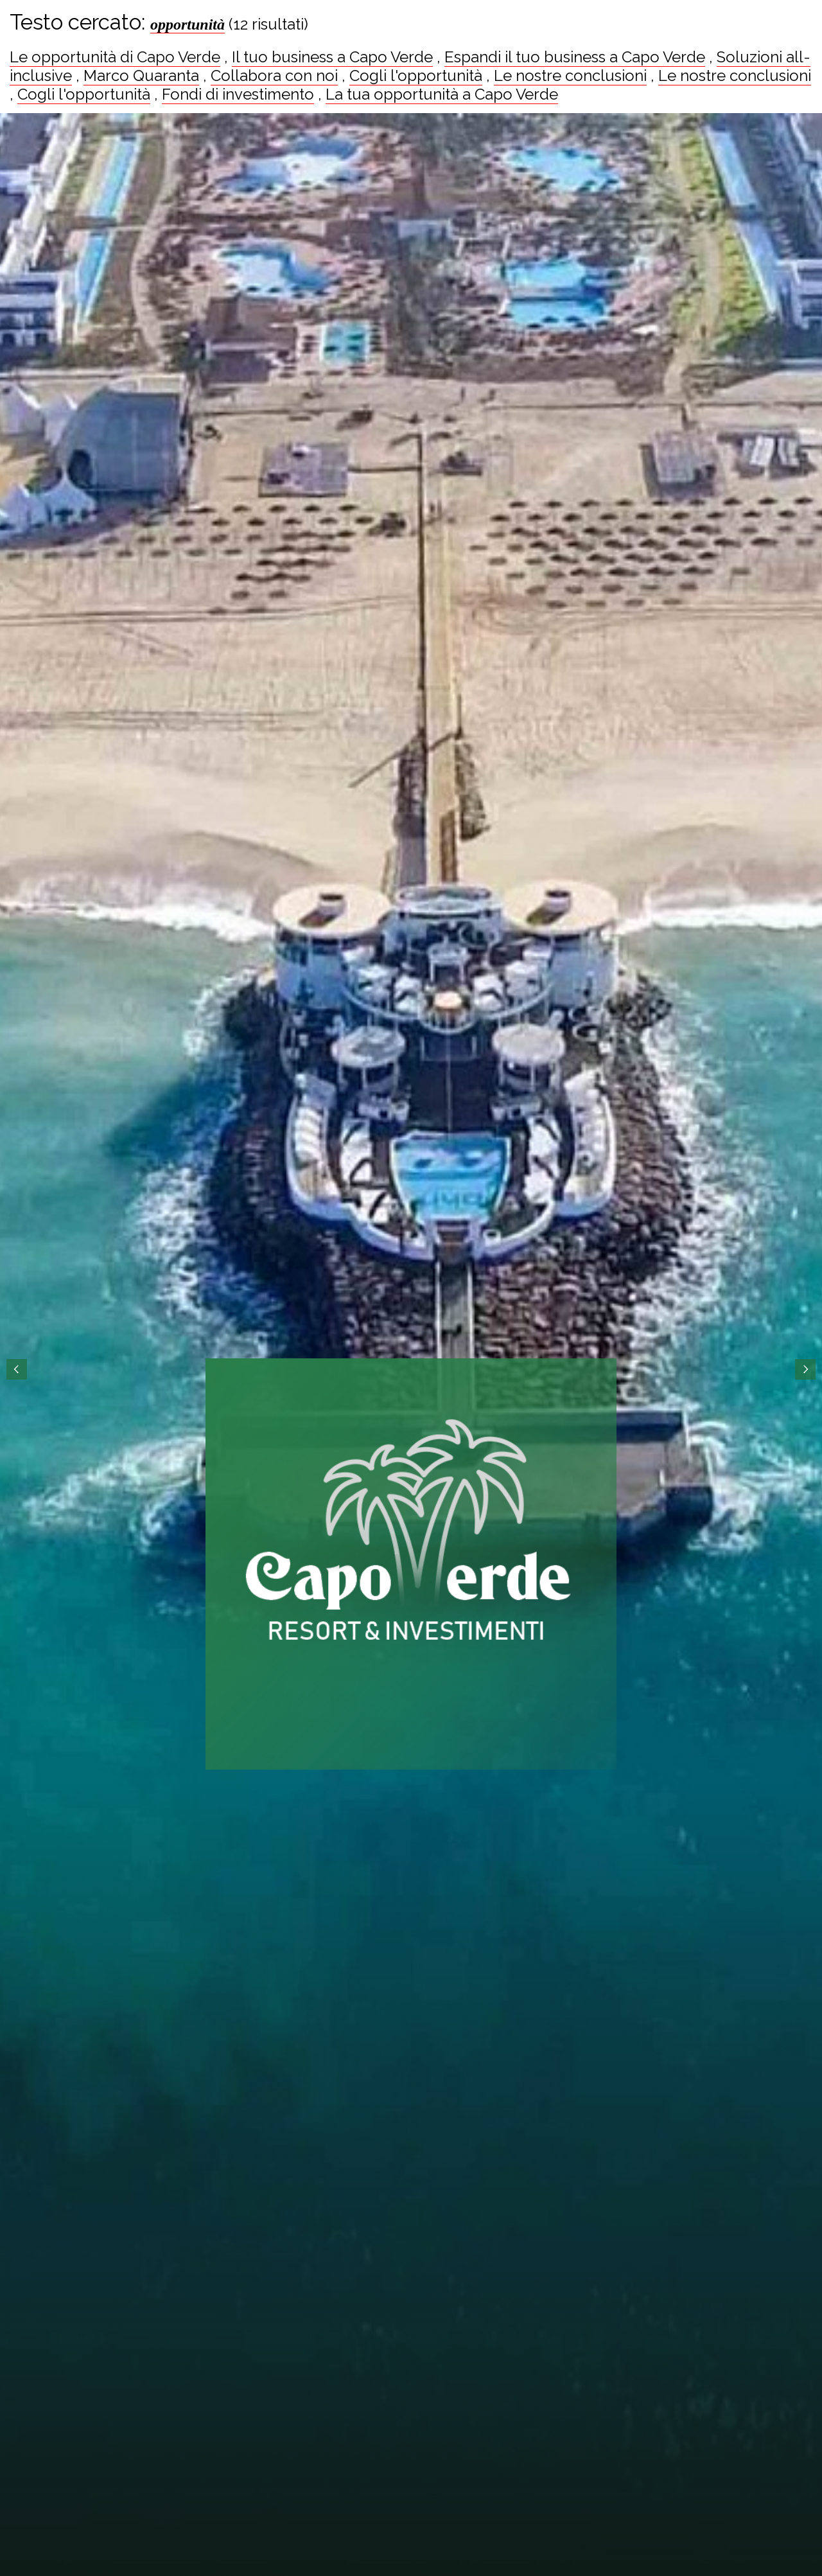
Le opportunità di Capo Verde (115, 57)
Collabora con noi (274, 75)
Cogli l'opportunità (415, 75)
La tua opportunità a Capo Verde (442, 94)
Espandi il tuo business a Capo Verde (574, 57)
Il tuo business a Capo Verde (332, 57)
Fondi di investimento (238, 94)
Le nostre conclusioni (570, 75)
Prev (16, 1369)
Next (805, 1369)
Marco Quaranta (141, 75)
